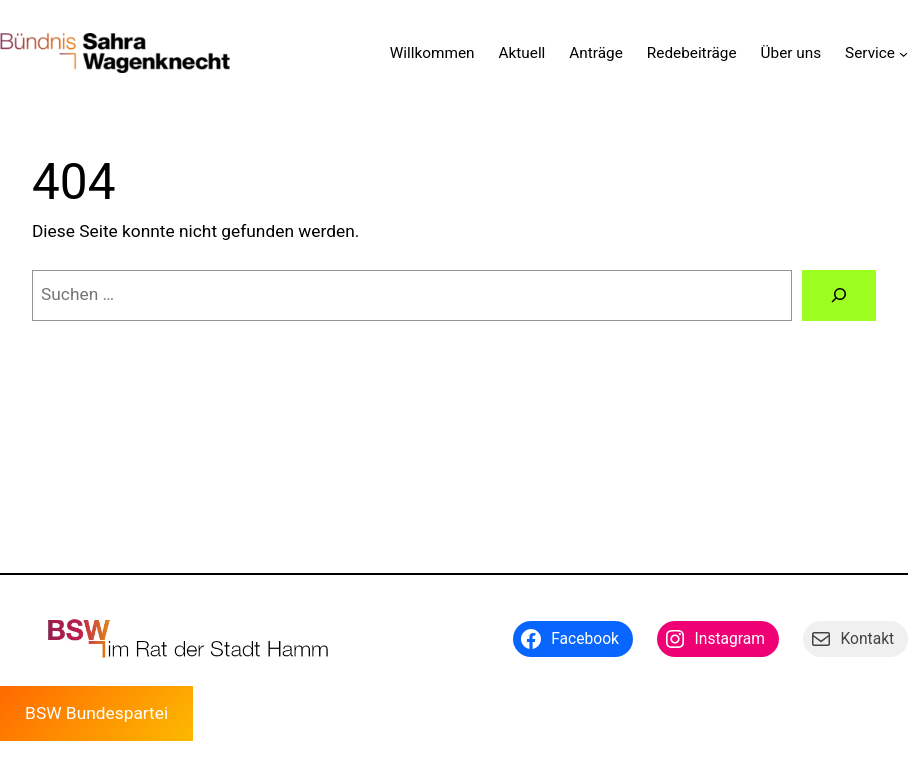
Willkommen (432, 53)
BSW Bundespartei (96, 713)
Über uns (791, 53)
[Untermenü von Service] (903, 53)
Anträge (595, 53)
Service (870, 53)
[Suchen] (839, 295)
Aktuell (522, 53)
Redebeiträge (692, 53)
